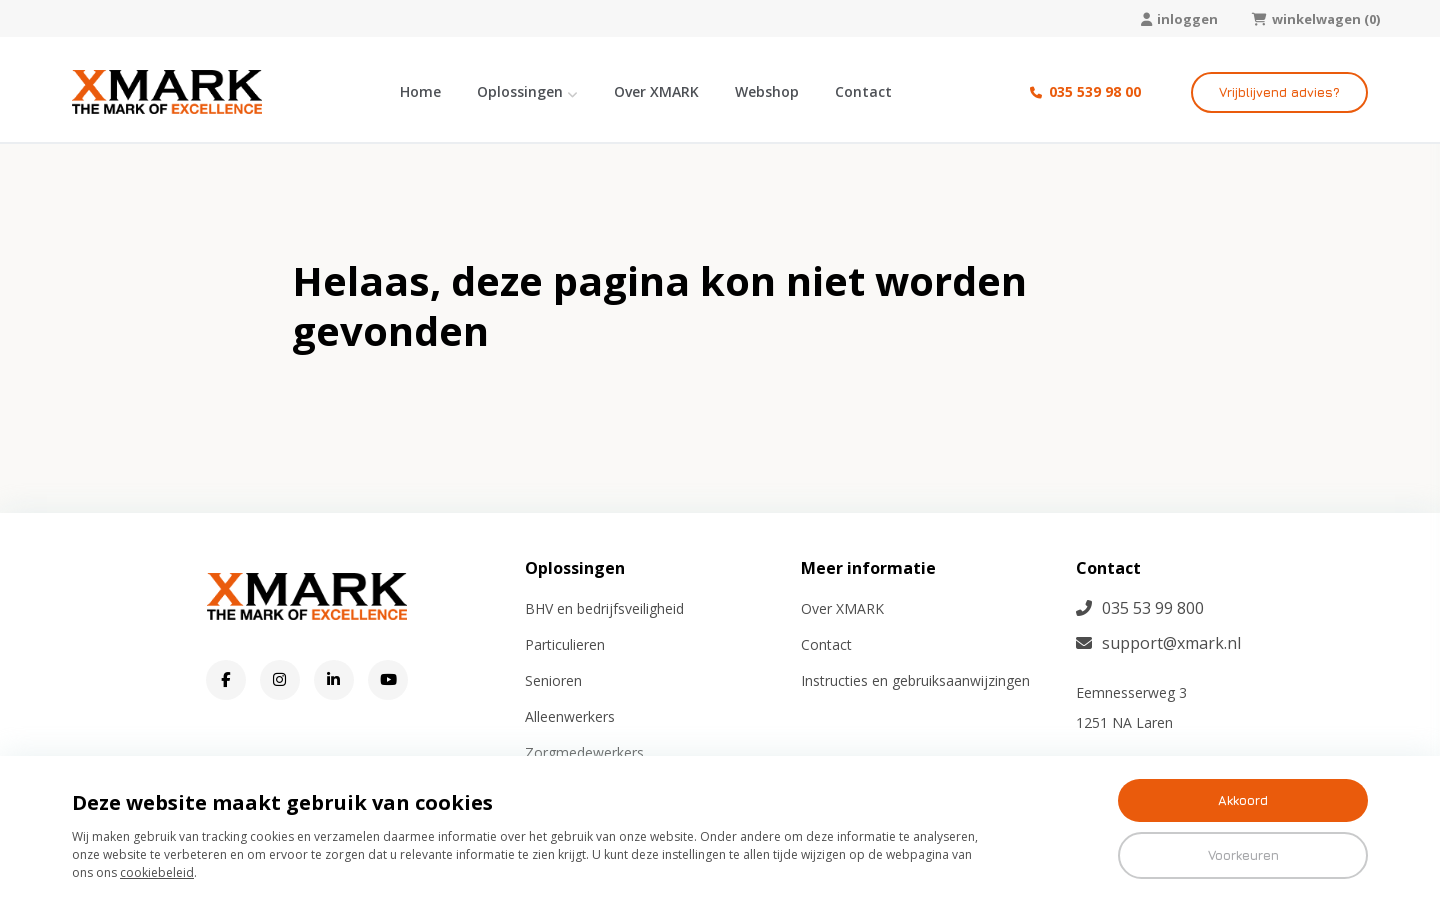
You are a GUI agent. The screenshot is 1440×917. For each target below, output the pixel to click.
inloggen (1179, 19)
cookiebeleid (157, 872)
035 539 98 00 (1085, 91)
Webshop (767, 91)
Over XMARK (656, 91)
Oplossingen (520, 91)
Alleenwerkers (570, 716)
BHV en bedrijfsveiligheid (604, 608)
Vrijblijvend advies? (1279, 92)
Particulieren (565, 644)
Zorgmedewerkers (584, 752)
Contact (863, 91)
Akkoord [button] (1243, 800)
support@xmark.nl (1158, 643)
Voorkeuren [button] (1243, 855)
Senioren (553, 680)
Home (420, 91)
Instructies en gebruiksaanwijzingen (915, 680)
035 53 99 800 (1140, 608)
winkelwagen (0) (1316, 19)
